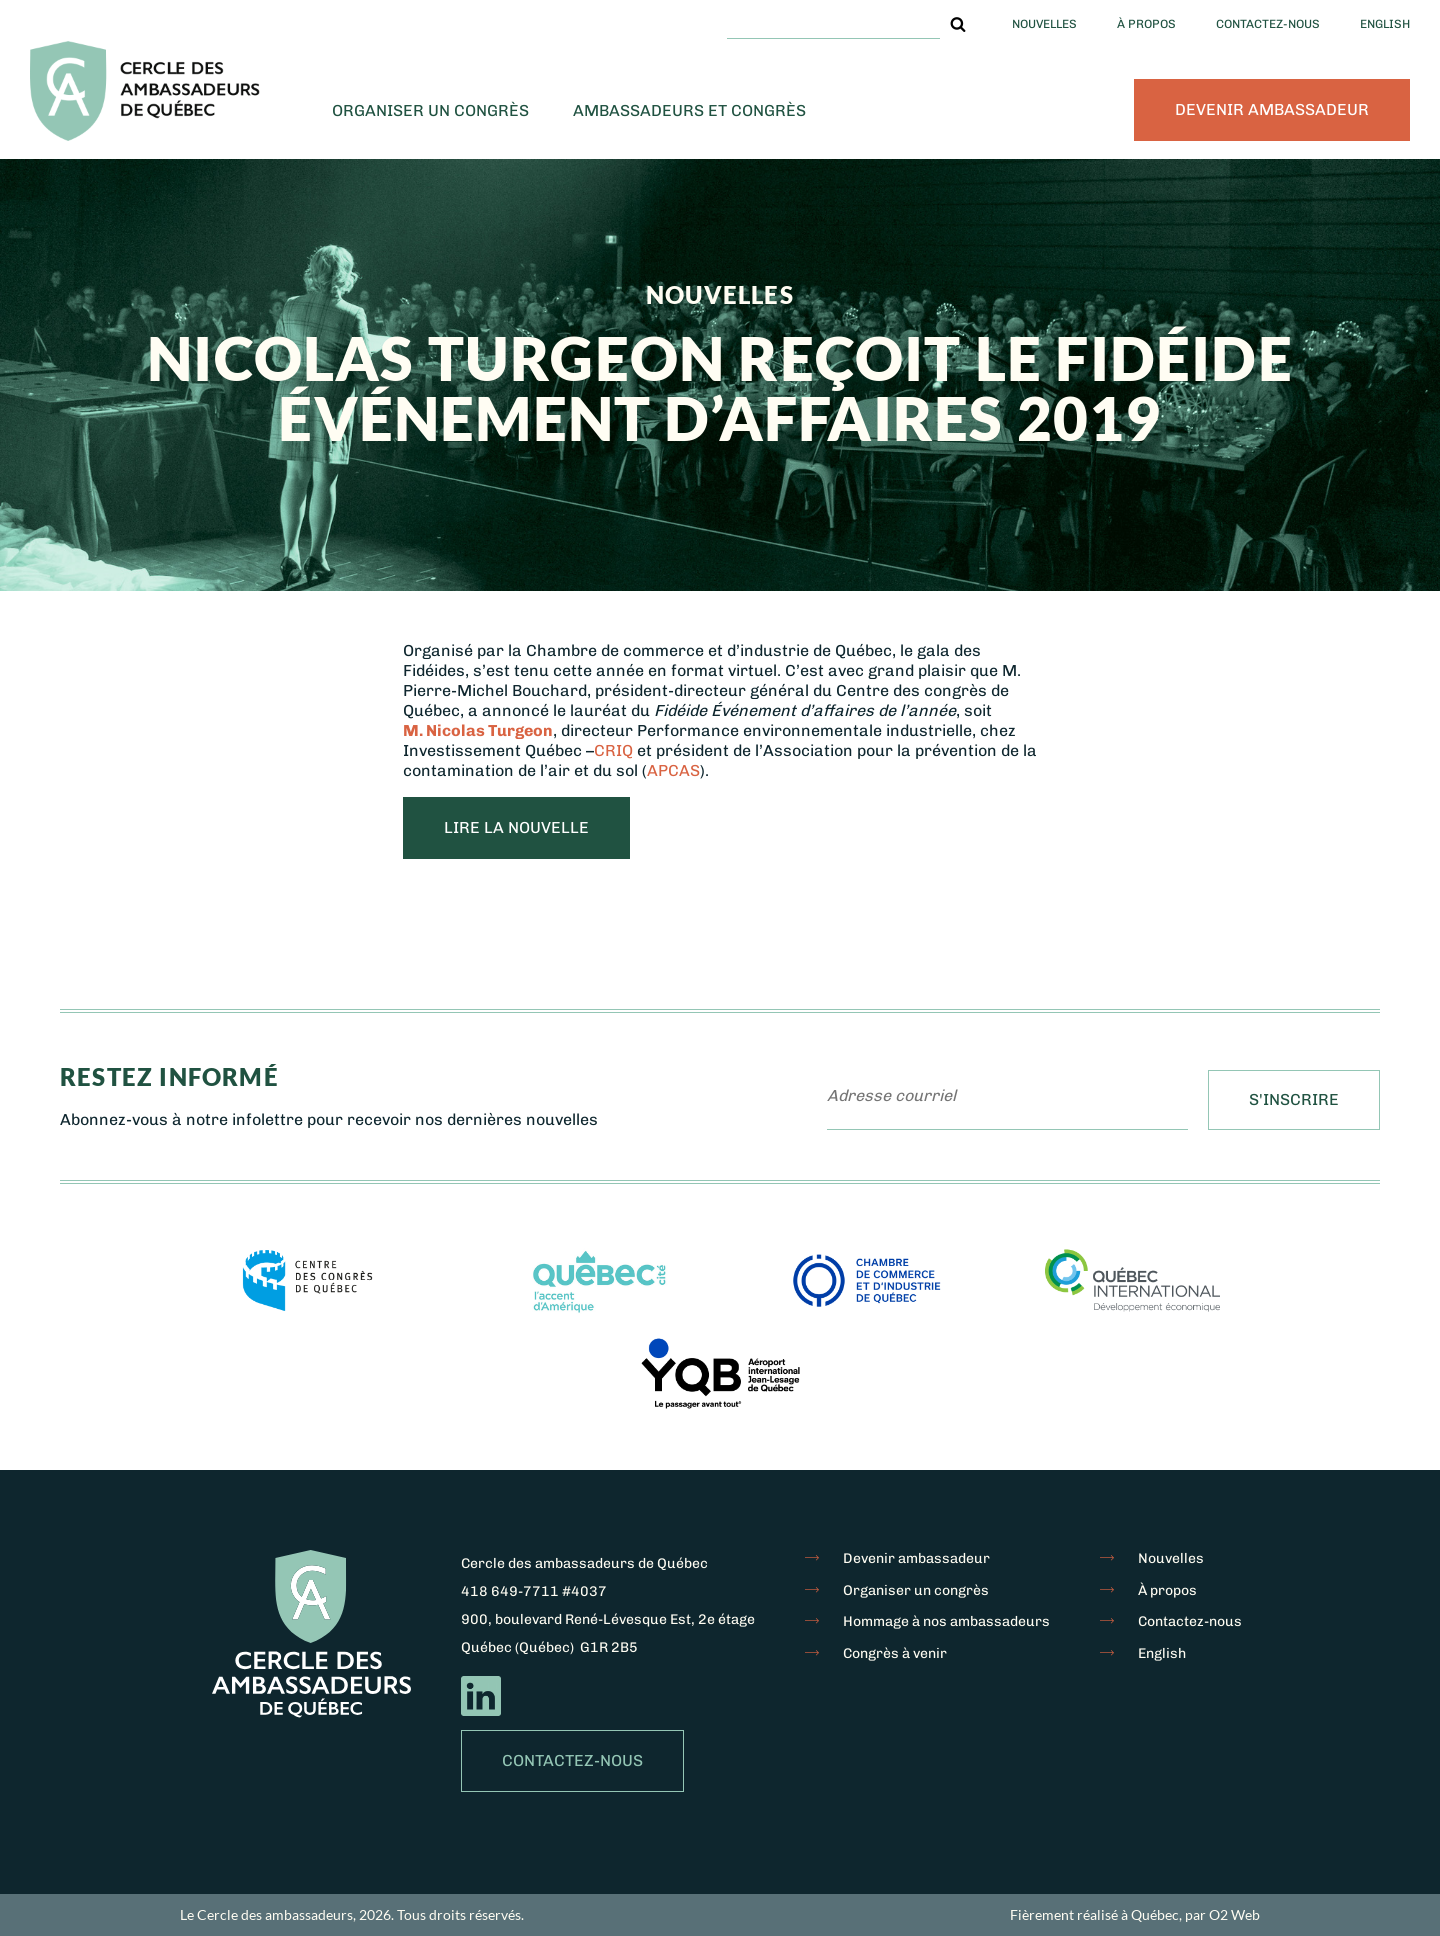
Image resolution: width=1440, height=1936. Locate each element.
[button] (958, 24)
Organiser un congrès (430, 110)
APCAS (673, 770)
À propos (1146, 24)
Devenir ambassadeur (1272, 109)
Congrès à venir (895, 1653)
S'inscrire (1294, 1099)
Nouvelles (1044, 24)
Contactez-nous (1268, 24)
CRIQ (615, 750)
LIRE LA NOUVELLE (516, 827)
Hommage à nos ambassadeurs (946, 1621)
